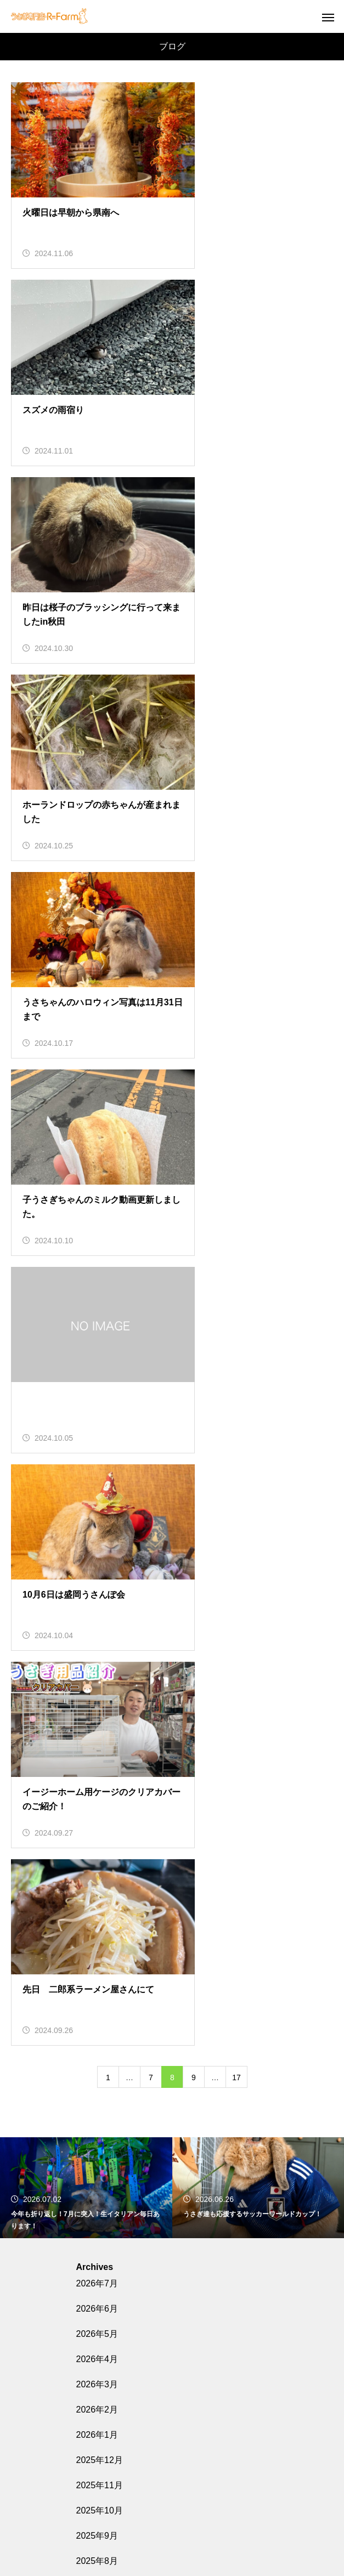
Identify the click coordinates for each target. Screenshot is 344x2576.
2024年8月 (97, 1803)
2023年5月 (97, 2181)
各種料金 (172, 2394)
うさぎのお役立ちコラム (172, 2452)
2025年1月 (97, 1677)
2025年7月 (97, 1601)
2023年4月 (97, 2206)
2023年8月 (97, 2105)
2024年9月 (97, 1777)
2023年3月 (97, 2232)
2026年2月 (97, 1424)
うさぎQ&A (172, 2471)
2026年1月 (97, 1449)
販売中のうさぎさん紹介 (172, 2375)
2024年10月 (99, 1752)
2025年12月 (99, 1475)
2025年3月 (97, 1626)
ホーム (172, 2356)
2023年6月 (97, 2156)
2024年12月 (99, 1702)
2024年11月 (99, 1727)
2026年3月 (97, 1399)
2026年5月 (97, 1349)
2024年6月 (97, 1853)
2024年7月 (97, 1828)
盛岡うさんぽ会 (172, 2432)
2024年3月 (97, 1929)
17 (236, 1092)
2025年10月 (99, 1525)
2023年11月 (99, 2030)
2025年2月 (97, 1651)
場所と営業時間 (172, 2413)
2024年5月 (97, 1878)
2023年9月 (97, 2080)
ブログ (89, 2292)
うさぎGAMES (172, 2490)
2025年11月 (99, 1500)
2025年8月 (97, 1576)
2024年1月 (97, 1979)
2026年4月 (97, 1374)
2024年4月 (97, 1904)
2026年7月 (97, 1298)
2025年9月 (97, 1550)
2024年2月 (97, 1954)
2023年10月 (99, 2055)
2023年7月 (97, 2131)
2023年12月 (99, 2004)
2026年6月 (97, 1323)
